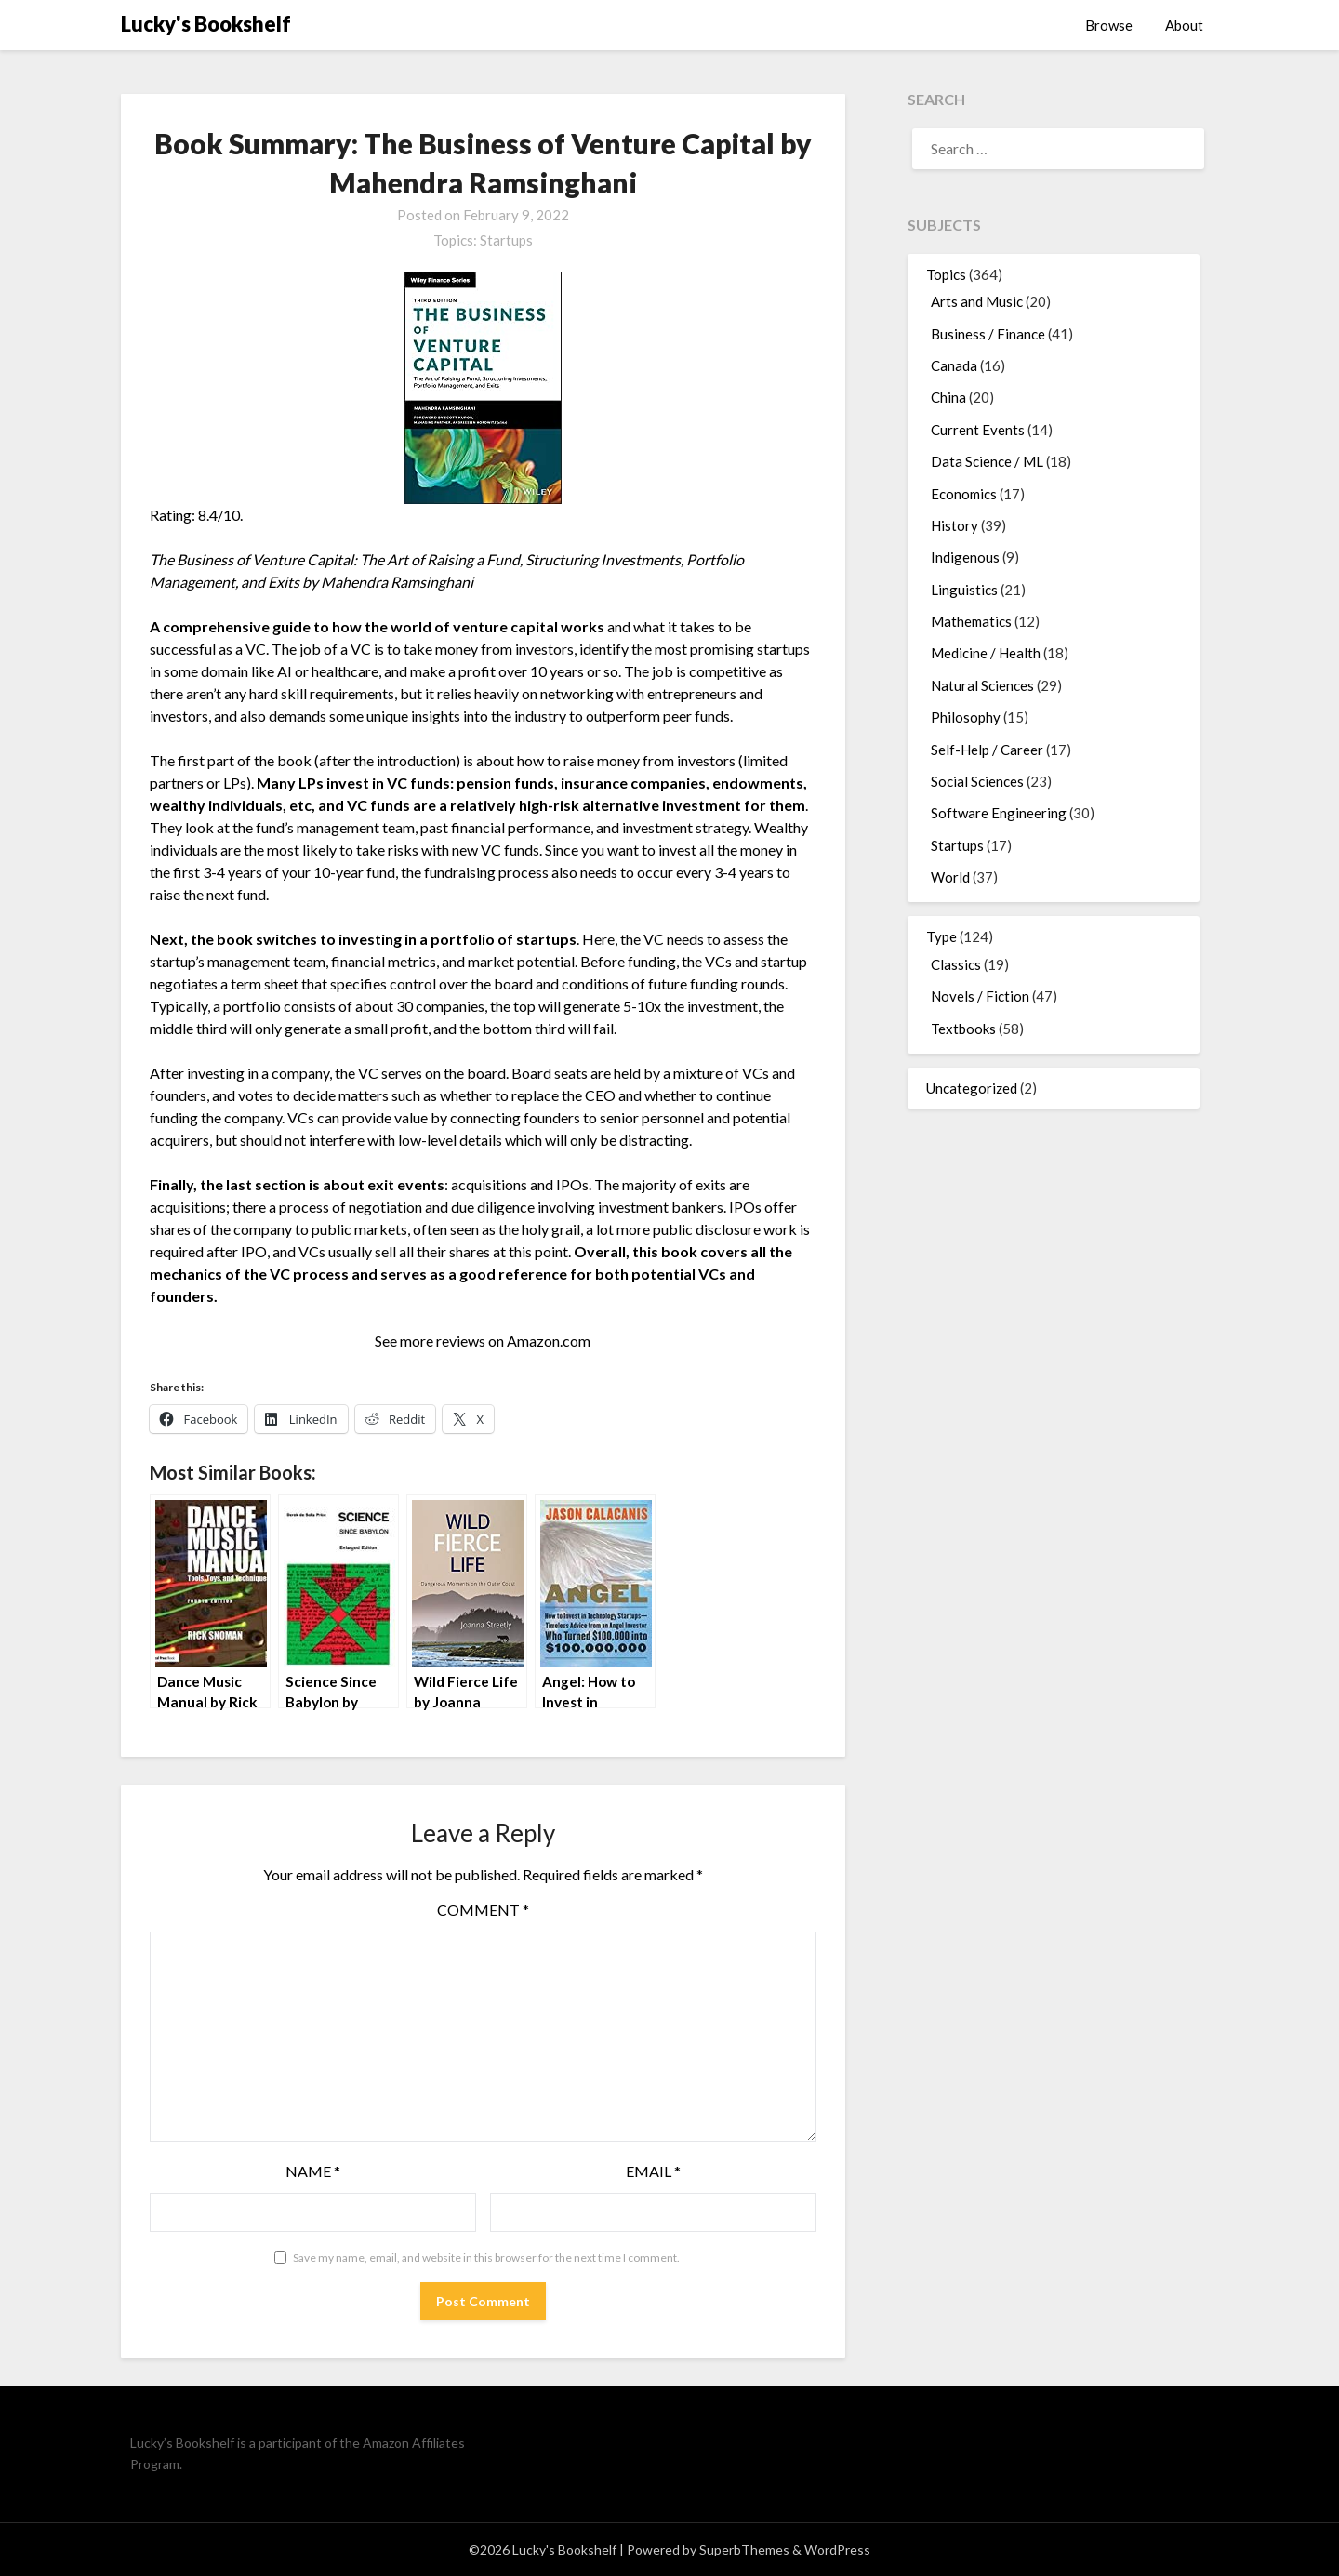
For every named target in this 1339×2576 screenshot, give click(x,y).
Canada (954, 365)
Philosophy (966, 717)
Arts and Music (977, 301)
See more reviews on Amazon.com (482, 1340)
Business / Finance (988, 333)
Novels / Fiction (980, 996)
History (954, 525)
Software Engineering (999, 812)
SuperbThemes (744, 2549)
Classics (956, 964)
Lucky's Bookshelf (206, 23)
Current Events (978, 429)
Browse (1109, 25)
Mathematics (971, 621)
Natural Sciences (982, 685)
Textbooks (963, 1028)
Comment (483, 1910)
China (948, 397)
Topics (946, 274)
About (1184, 25)
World (950, 877)
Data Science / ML (987, 461)
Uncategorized (971, 1088)
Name (312, 2171)
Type (941, 936)
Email (653, 2171)
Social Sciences (977, 781)
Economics (964, 493)
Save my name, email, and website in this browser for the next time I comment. (486, 2257)
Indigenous (965, 557)
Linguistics (964, 589)
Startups (506, 240)
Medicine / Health (986, 652)
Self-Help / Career (987, 749)
